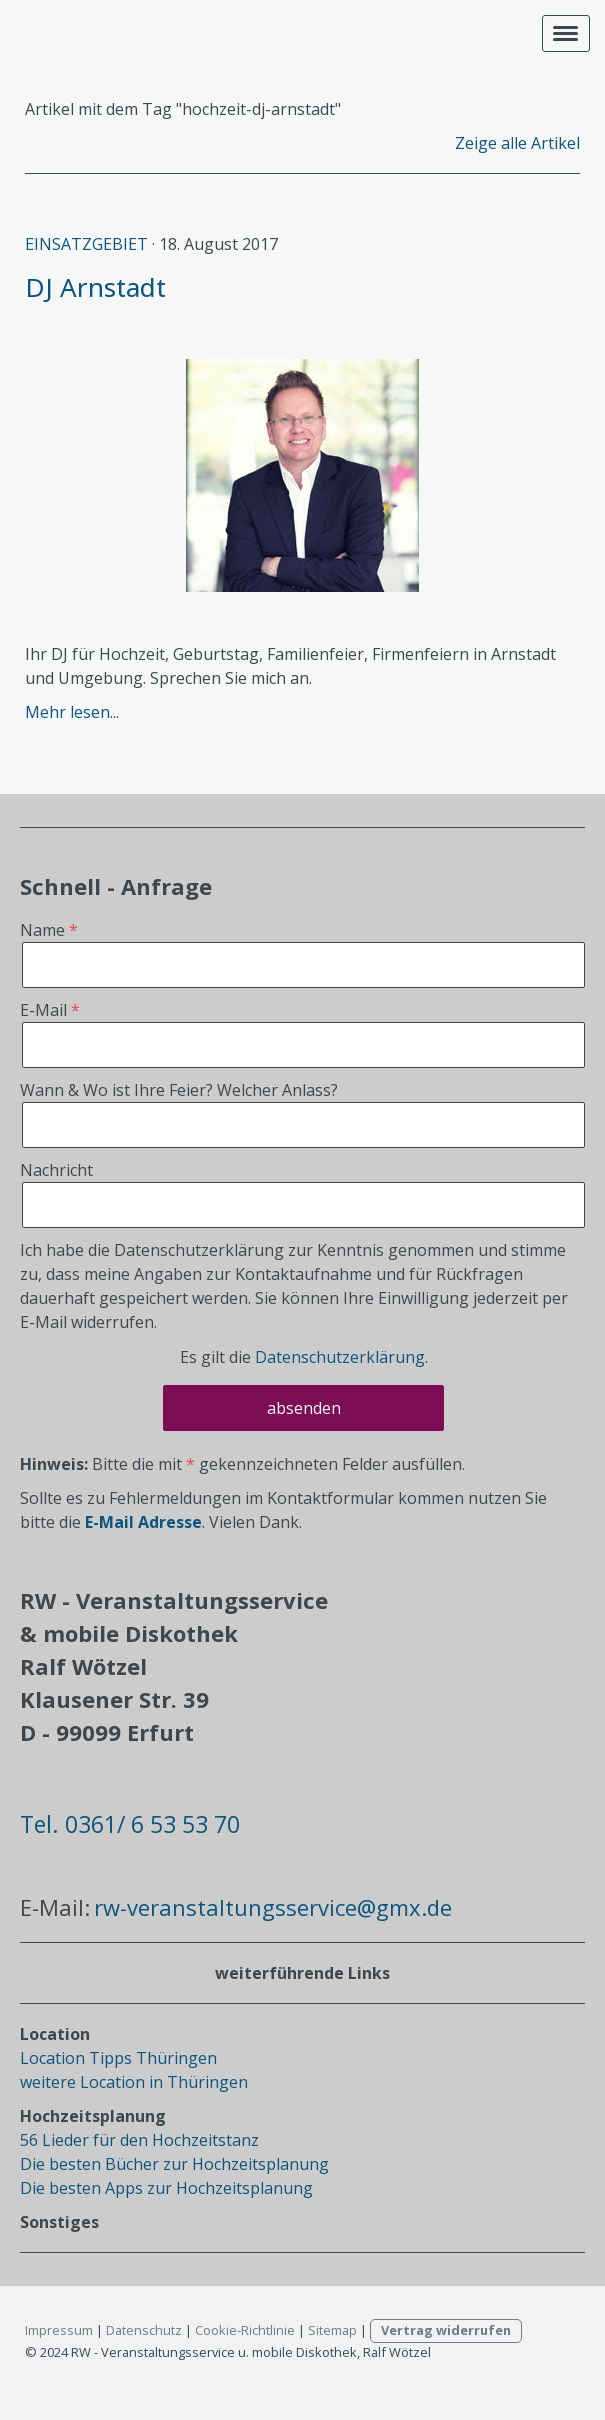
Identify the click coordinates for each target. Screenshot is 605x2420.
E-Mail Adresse (143, 1522)
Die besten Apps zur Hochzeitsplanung (166, 2188)
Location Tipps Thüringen (118, 2058)
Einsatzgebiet (86, 244)
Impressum (59, 2330)
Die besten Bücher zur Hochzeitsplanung (174, 2164)
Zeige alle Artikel (517, 143)
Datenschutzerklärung (340, 1357)
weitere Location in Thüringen (134, 2082)
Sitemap (332, 2330)
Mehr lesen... (72, 712)
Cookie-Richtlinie (245, 2330)
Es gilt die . (304, 1357)
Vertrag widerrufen (446, 2330)
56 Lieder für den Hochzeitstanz (139, 2140)
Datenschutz (144, 2330)
